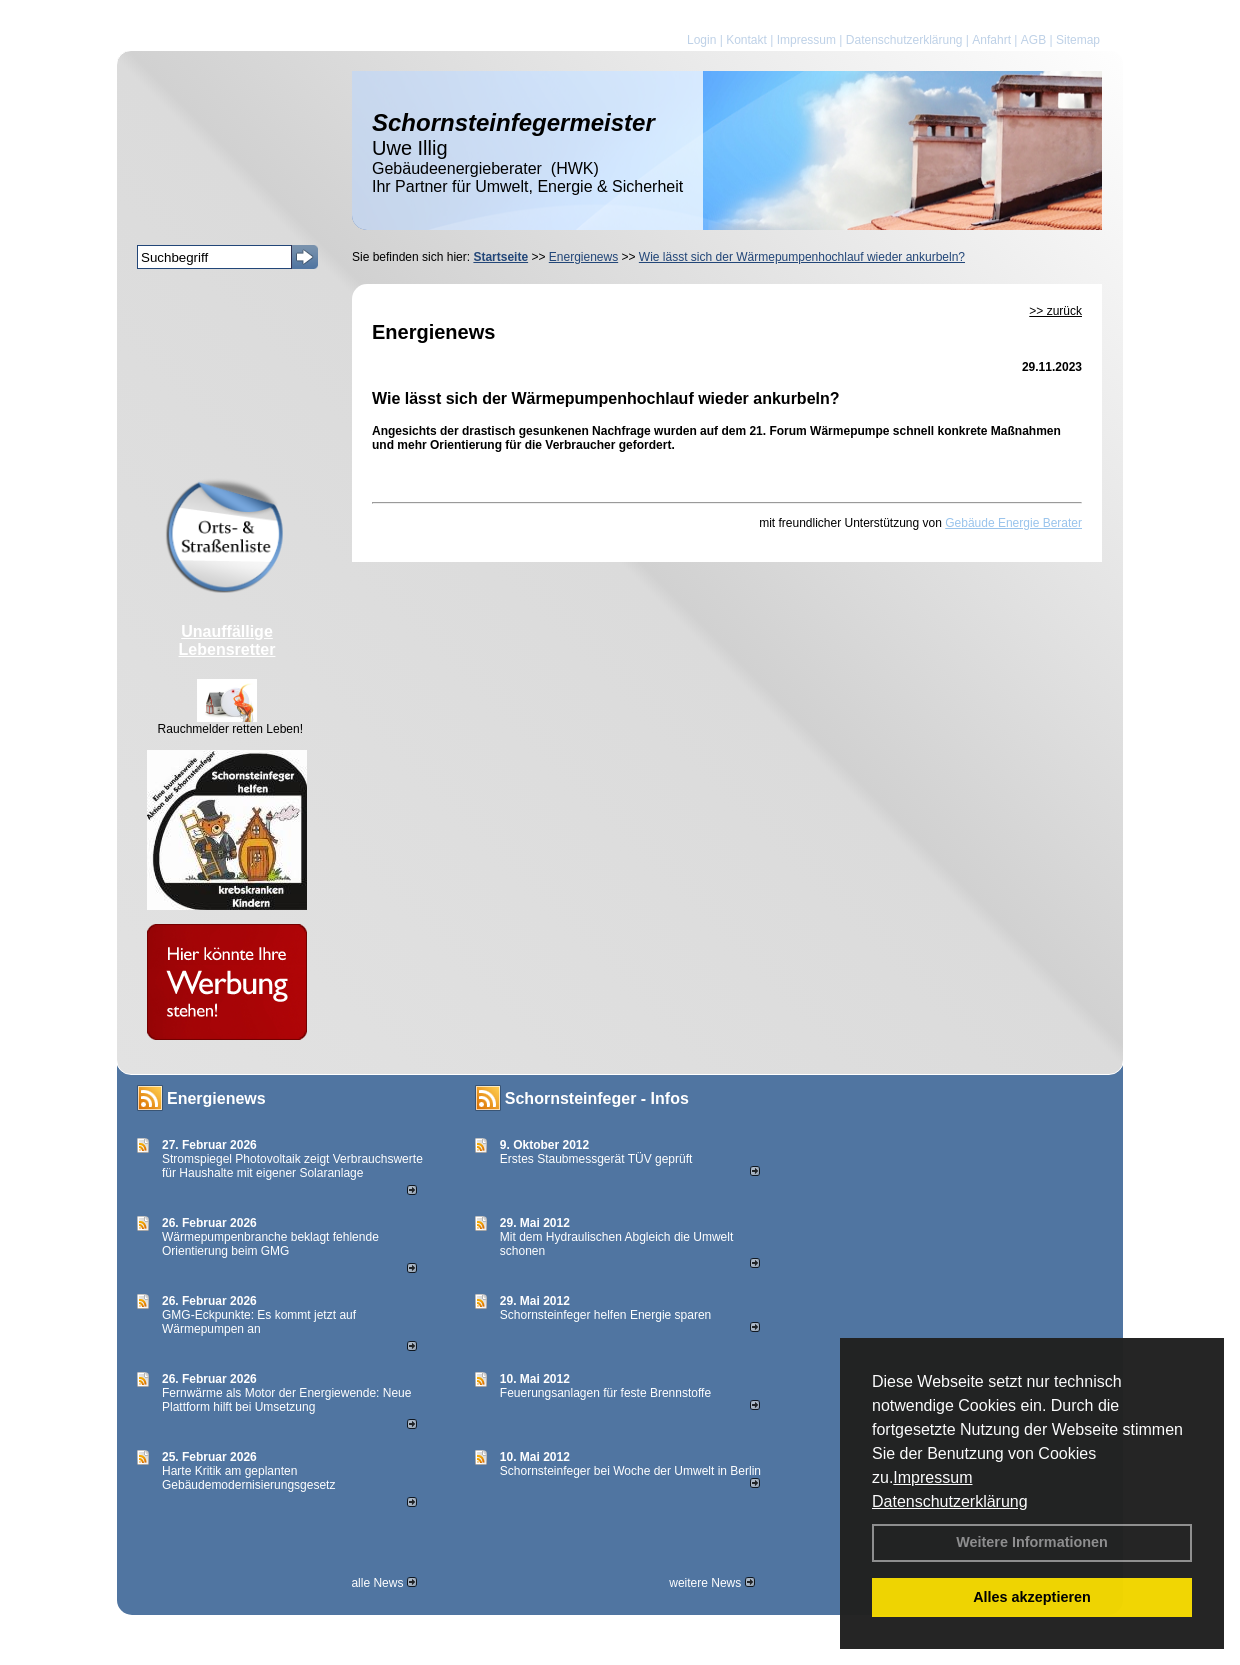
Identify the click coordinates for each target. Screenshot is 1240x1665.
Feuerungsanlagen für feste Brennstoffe (605, 1393)
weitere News (711, 1583)
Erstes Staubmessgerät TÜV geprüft (596, 1159)
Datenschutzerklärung (950, 1501)
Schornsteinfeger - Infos (597, 1098)
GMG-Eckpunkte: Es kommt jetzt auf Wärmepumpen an (259, 1322)
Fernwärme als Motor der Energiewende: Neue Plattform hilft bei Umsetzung (286, 1400)
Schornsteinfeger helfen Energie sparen (605, 1315)
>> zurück (1055, 311)
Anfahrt (991, 40)
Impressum (932, 1477)
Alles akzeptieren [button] (1032, 1597)
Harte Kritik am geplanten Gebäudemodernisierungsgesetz (248, 1478)
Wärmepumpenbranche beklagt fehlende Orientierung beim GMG (270, 1244)
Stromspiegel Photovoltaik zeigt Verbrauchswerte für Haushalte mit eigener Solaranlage (292, 1166)
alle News (383, 1583)
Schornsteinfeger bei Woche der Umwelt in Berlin (630, 1471)
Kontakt (746, 40)
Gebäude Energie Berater (1013, 523)
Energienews (216, 1098)
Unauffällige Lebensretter (227, 640)
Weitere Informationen (1032, 1542)
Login (701, 40)
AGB (1033, 40)
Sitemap (1078, 40)
